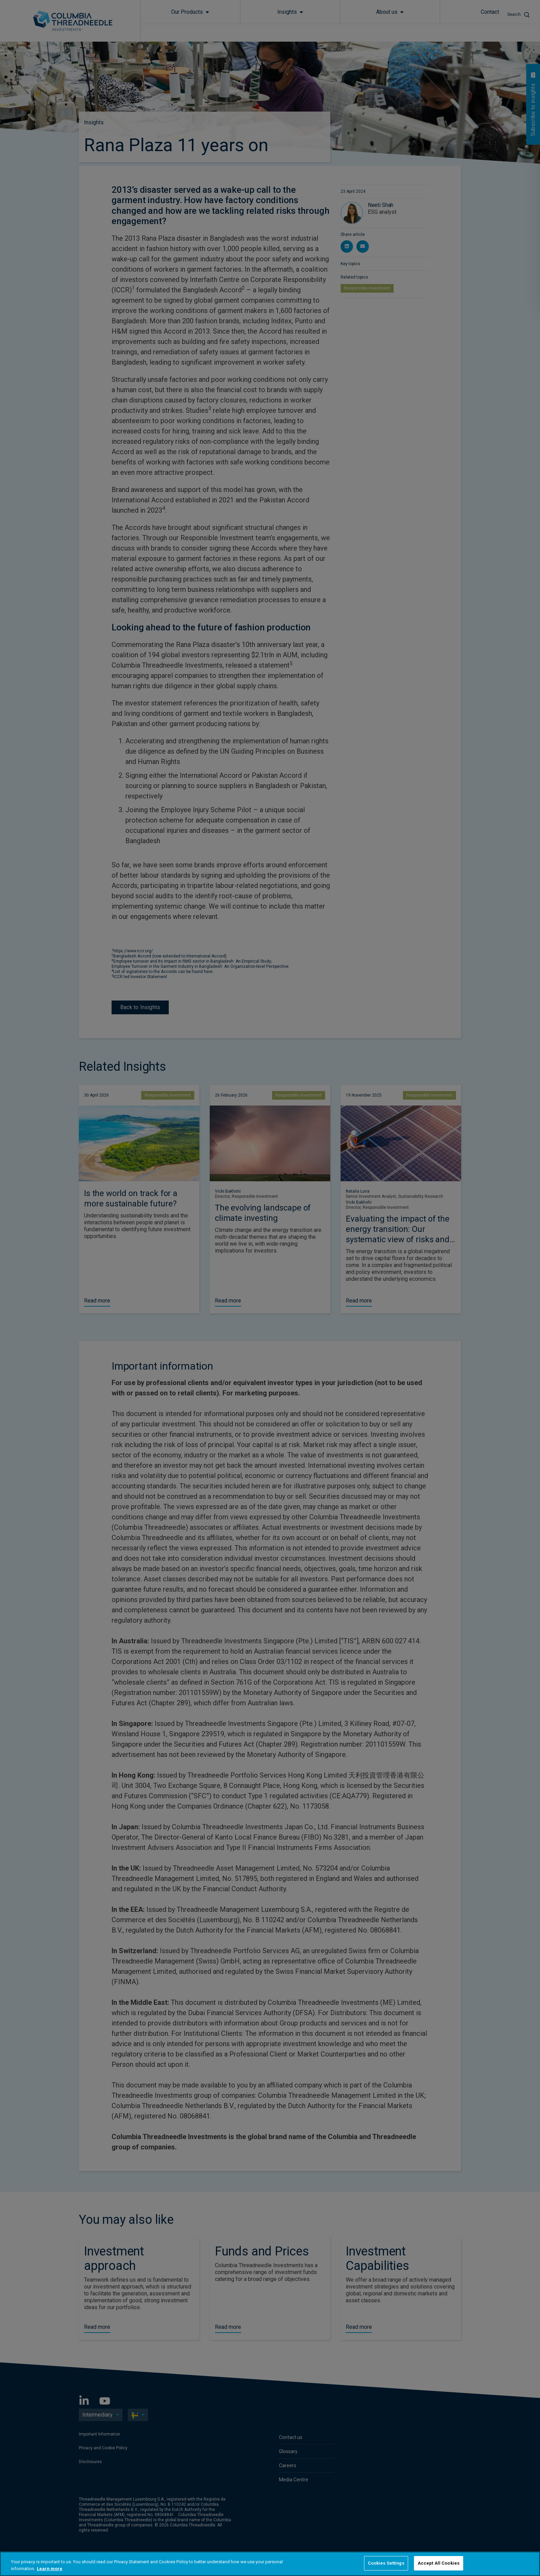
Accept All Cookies (438, 2563)
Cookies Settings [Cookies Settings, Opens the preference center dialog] (386, 2563)
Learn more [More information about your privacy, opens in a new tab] (49, 2568)
